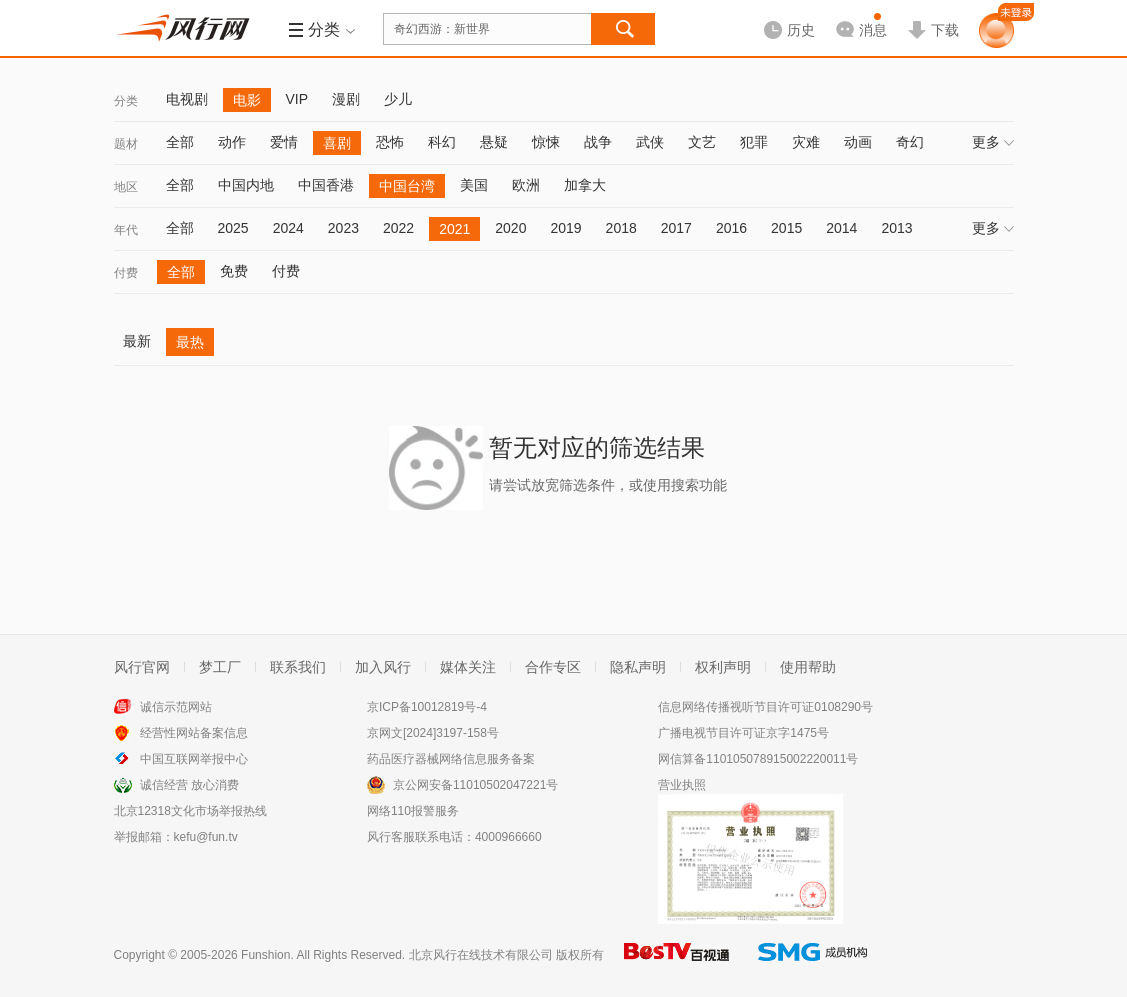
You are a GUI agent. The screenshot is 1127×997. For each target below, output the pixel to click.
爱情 (284, 142)
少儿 (398, 99)
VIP (297, 99)
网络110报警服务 (413, 811)
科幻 (442, 142)
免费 (234, 271)
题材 (126, 144)
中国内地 (246, 185)
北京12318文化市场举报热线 (190, 811)
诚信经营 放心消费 (189, 785)
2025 (233, 228)
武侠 (650, 142)
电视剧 (187, 99)
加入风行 (383, 667)
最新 (137, 341)
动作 (232, 142)
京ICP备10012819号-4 (427, 707)
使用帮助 (808, 667)
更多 (993, 142)
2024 (288, 228)
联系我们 (298, 667)
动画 (858, 142)
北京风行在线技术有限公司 (481, 955)
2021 (454, 229)
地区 (126, 187)
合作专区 (553, 667)
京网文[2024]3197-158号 (433, 733)
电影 (247, 100)
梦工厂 (220, 667)
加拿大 (585, 185)
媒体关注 (468, 667)
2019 (565, 228)
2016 (731, 228)
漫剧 (346, 99)
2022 (398, 228)
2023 (343, 228)
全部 (180, 142)
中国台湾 (407, 186)
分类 (126, 101)
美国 (474, 185)
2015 (786, 228)
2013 (896, 228)
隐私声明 (638, 667)
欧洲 (526, 185)
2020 (510, 228)
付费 (126, 273)
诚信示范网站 (176, 707)
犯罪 (754, 142)
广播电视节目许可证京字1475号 (743, 733)
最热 (190, 342)
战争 (598, 142)
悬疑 (494, 142)
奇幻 (910, 142)
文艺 (702, 142)
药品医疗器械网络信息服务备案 (451, 759)
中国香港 (326, 185)
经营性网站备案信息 (194, 733)
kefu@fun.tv (206, 837)
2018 (621, 228)
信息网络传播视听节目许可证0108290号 (765, 707)
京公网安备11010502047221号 (475, 785)
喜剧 (337, 143)
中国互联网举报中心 (194, 759)
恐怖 (390, 142)
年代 (126, 230)
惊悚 (546, 142)
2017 (676, 228)
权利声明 (723, 667)
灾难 (806, 142)
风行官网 (142, 667)
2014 (841, 228)
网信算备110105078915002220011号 (758, 759)
